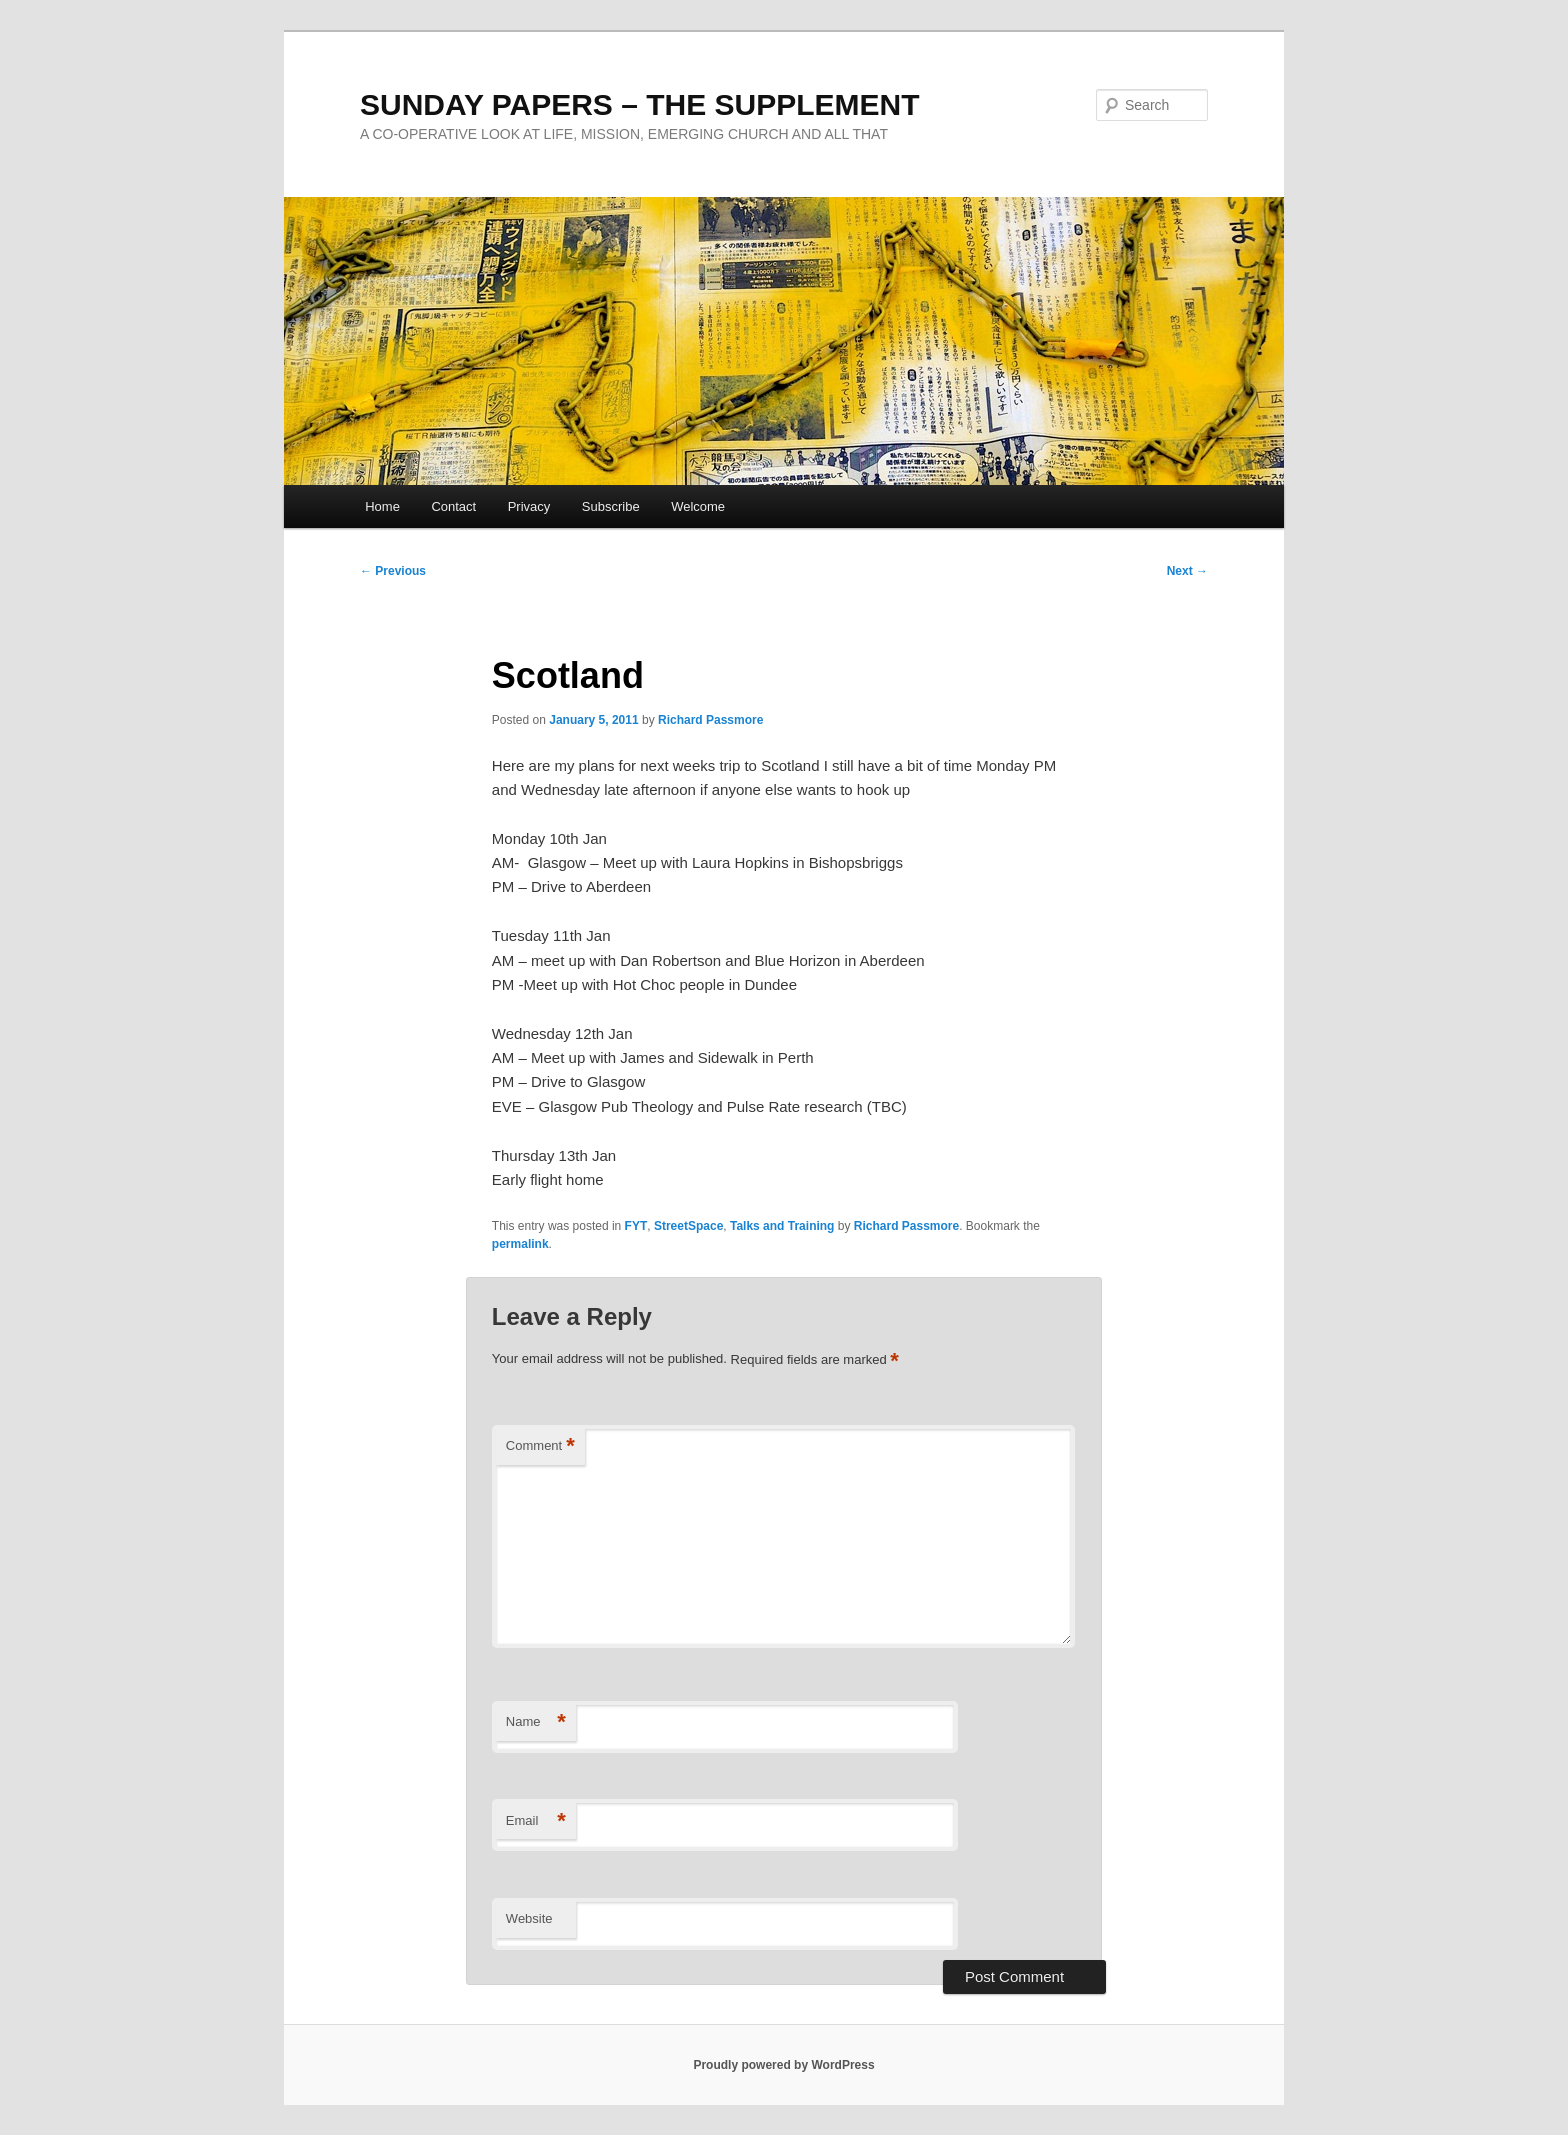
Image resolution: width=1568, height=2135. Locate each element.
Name (536, 1722)
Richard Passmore (710, 720)
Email (536, 1821)
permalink (520, 1244)
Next (1187, 571)
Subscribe (611, 506)
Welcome (698, 506)
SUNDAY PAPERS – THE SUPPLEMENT (640, 104)
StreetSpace (688, 1226)
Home (382, 506)
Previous (393, 571)
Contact (453, 506)
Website (529, 1918)
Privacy (529, 506)
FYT (636, 1226)
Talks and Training (782, 1226)
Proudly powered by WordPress (783, 2065)
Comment (540, 1446)
